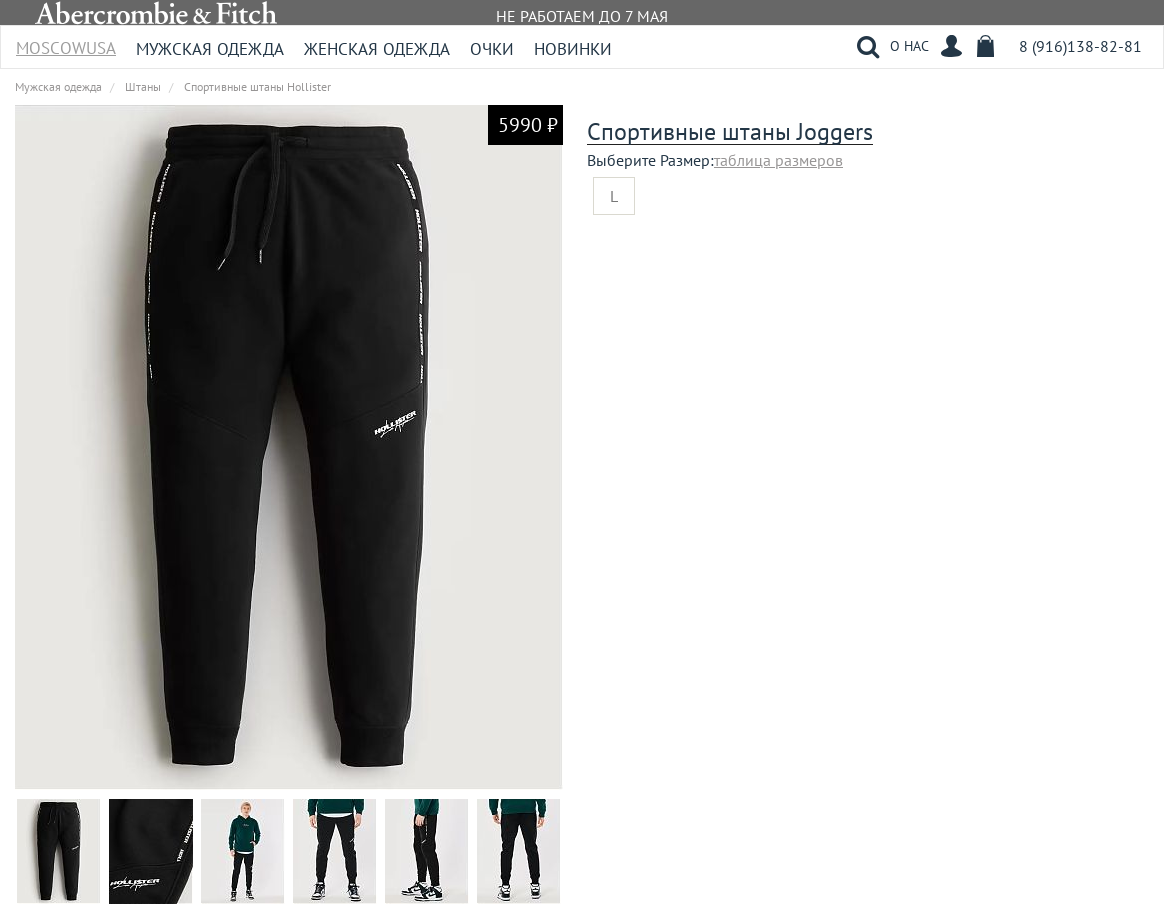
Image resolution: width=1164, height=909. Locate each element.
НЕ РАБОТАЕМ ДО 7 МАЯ (582, 16)
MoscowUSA (66, 41)
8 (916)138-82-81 (1080, 46)
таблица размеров (778, 160)
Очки (492, 49)
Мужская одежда (210, 49)
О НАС (909, 46)
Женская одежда (377, 49)
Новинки (573, 49)
